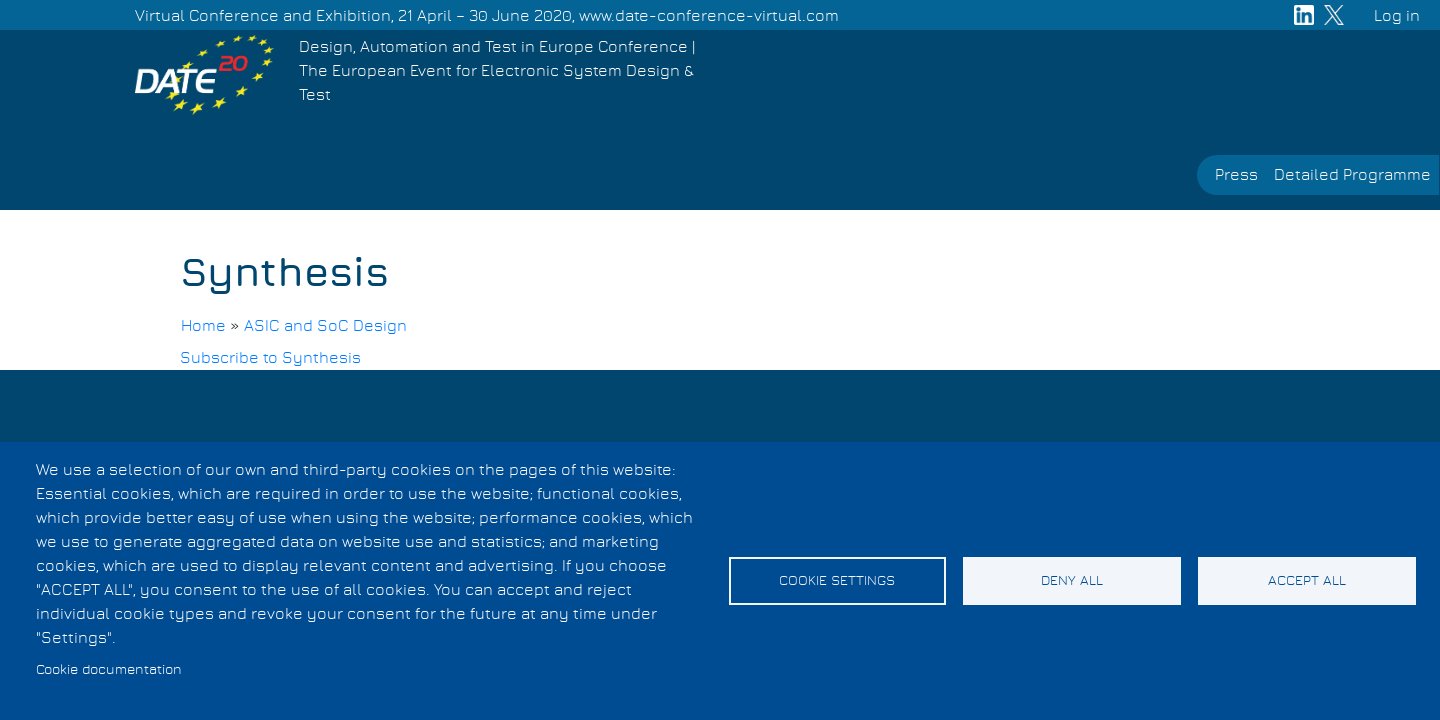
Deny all (1072, 581)
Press (1236, 175)
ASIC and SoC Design (325, 326)
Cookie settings (837, 581)
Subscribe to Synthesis (270, 358)
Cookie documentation (109, 670)
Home (203, 326)
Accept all (1307, 581)
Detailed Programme (1352, 175)
